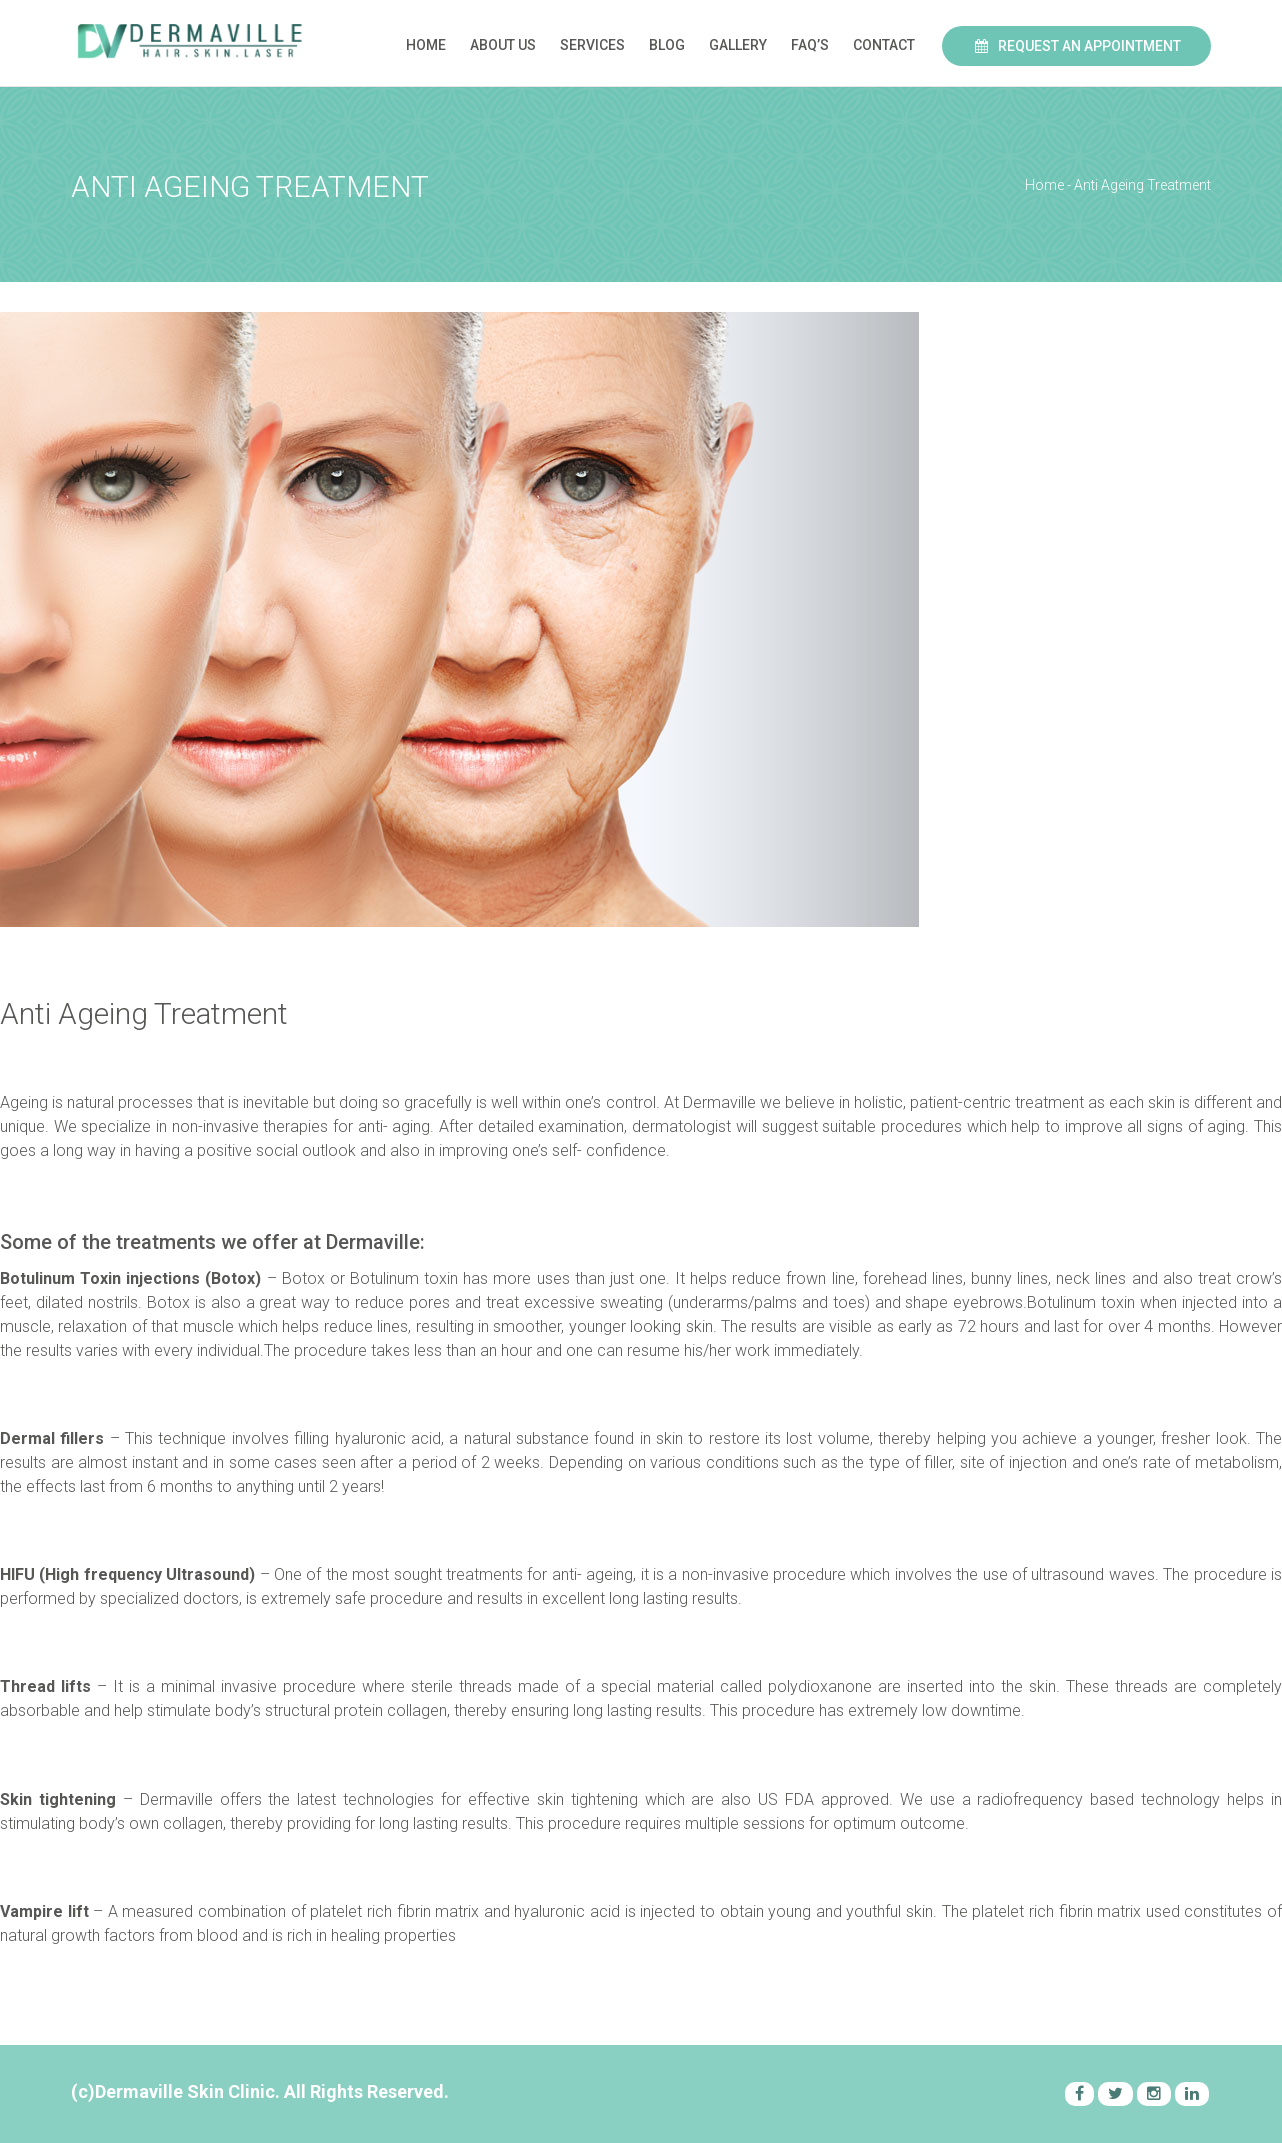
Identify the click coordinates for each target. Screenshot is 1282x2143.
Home (426, 45)
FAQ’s (810, 45)
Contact (884, 45)
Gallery (738, 45)
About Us (503, 45)
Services (592, 45)
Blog (667, 45)
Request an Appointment (1076, 46)
